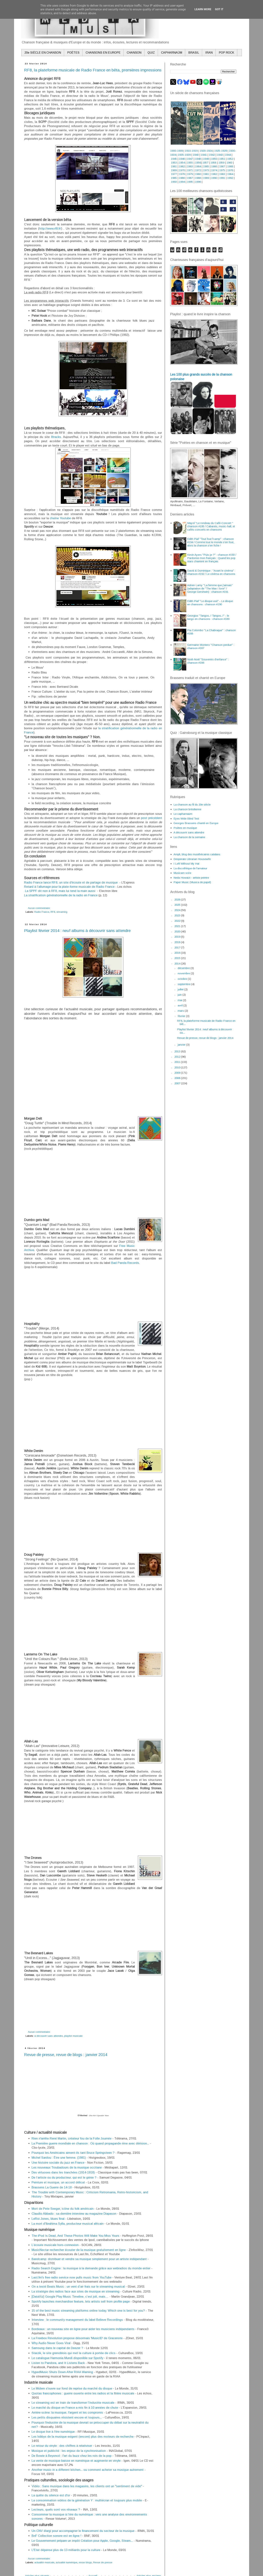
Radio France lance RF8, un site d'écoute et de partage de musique (71, 882)
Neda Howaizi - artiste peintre (191, 877)
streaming (61, 912)
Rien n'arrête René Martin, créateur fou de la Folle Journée (71, 2138)
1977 (174, 174)
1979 (190, 174)
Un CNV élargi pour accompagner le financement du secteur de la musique (83, 2530)
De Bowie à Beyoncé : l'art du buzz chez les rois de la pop (71, 2455)
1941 (204, 154)
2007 (177, 1083)
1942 (212, 154)
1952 (230, 158)
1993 (174, 181)
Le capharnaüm (183, 813)
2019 (177, 936)
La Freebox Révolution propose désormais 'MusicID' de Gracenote (77, 2338)
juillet (181, 989)
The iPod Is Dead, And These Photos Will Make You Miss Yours (75, 2235)
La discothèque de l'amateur (190, 868)
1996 (198, 181)
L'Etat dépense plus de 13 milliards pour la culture (66, 2550)
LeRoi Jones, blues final (48, 2218)
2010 (177, 1067)
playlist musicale (73, 2036)
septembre (184, 984)
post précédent (151, 818)
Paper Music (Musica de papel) (192, 882)
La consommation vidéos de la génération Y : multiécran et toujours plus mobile (87, 2500)
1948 (198, 158)
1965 (206, 166)
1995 (190, 181)
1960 (229, 162)
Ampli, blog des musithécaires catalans (197, 854)
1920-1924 (206, 150)
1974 (214, 170)
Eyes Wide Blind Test (186, 818)
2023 (177, 915)
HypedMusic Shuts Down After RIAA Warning (62, 2372)
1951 (222, 158)
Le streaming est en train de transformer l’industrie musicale (73, 2402)
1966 (214, 166)
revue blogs (85, 2562)
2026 (177, 899)
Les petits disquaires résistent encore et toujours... (67, 2417)
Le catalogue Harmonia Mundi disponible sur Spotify (67, 2358)
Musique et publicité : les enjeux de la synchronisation (69, 2450)
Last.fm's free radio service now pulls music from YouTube (71, 2277)
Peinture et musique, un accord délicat (58, 2182)
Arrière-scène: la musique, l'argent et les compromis (67, 2412)
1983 (222, 174)
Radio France (41, 912)
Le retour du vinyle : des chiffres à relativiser (62, 2445)
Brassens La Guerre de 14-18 (52, 2187)
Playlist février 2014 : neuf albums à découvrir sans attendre (77, 930)
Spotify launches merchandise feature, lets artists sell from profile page (81, 2301)
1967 (222, 166)
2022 (177, 920)
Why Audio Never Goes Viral (51, 2343)
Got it (219, 9)
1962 (182, 166)
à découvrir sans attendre (48, 2036)
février (182, 1016)
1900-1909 (176, 150)
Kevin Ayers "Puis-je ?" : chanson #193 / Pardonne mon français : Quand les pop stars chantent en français (211, 558)
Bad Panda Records (125, 1262)
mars (181, 1010)
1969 (174, 170)
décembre (184, 968)
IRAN (209, 52)
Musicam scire (182, 872)
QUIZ (151, 52)
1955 (190, 162)
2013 (177, 1051)
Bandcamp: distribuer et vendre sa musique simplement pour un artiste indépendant (89, 2259)
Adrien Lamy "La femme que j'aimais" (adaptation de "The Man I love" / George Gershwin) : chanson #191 (210, 588)
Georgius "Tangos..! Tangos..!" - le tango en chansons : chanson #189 (208, 617)
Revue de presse (102, 2562)
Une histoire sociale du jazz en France (58, 2162)
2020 (177, 931)
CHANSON (134, 52)
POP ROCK (226, 52)
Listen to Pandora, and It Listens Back (58, 2363)
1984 (230, 174)
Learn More (203, 9)
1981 (206, 174)
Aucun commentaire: (39, 908)
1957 (205, 162)
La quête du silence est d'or (51, 2495)
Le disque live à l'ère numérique (53, 2431)
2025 (177, 904)
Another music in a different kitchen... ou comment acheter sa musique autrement (88, 2469)
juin (180, 994)
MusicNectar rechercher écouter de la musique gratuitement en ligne (79, 2249)
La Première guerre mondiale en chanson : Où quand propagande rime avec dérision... (90, 2143)
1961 (174, 166)
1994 (182, 181)
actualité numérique (66, 2562)
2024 (177, 910)
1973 (206, 170)
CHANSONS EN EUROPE (103, 52)
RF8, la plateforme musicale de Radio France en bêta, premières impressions (92, 70)
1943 (220, 154)
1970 (182, 170)
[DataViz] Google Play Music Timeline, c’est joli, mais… (70, 2296)
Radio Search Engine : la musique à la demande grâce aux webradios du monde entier (91, 2268)
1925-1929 (220, 150)
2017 (177, 947)
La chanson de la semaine (189, 837)
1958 (213, 162)
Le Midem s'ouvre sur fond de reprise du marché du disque (72, 2388)
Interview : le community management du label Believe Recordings (78, 2319)
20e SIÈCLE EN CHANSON (42, 52)
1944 (228, 154)
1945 (174, 158)
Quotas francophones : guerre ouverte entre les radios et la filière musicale (83, 2393)
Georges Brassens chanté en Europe (196, 823)
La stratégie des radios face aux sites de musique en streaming (75, 2291)
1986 (182, 177)
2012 (177, 1056)
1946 (182, 158)
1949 (206, 158)
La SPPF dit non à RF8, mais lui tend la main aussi (60, 890)
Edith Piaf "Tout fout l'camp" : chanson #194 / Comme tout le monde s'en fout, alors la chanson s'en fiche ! (210, 542)
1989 (206, 177)
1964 (198, 166)
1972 (198, 170)
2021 (177, 926)
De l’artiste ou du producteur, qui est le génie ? (64, 2177)
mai (180, 1000)
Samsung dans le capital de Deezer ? (57, 2348)
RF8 (53, 912)
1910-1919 (191, 150)
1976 (230, 170)
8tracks (56, 436)
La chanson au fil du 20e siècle (192, 804)
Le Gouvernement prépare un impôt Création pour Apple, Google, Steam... (82, 2540)
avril (180, 1005)
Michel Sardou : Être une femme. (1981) (59, 2157)
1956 (198, 162)
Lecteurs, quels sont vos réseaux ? (56, 2509)
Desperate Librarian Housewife (192, 859)
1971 (190, 170)
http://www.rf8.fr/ (50, 228)
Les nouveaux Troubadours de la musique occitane (67, 2167)
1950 (214, 158)
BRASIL (193, 52)
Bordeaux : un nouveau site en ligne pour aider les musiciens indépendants (83, 2329)
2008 (177, 1078)
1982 (214, 174)
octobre (183, 978)
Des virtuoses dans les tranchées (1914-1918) (63, 2172)
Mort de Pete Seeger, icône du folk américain (63, 2208)
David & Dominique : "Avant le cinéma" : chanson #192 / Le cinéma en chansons (211, 572)
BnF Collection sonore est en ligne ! (56, 2535)
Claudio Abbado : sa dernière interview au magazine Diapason (74, 2213)
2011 (177, 1061)
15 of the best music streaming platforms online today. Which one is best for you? (88, 2310)
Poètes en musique (185, 827)
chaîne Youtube (60, 518)
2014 (177, 963)
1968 (230, 166)
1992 (230, 177)
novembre (184, 973)
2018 (177, 942)
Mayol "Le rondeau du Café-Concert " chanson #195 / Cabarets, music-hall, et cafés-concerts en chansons (211, 526)
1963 (190, 166)
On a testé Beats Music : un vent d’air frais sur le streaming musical (78, 2286)
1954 (182, 162)
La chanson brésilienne (187, 809)
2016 (177, 952)
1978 (182, 174)
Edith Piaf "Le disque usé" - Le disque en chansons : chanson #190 (210, 602)
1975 (222, 170)
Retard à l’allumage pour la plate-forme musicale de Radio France (69, 886)
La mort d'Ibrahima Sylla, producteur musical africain (68, 2223)
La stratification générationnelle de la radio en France (61, 895)
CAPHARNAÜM (171, 52)
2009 (177, 1072)
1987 (190, 177)
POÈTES (73, 52)
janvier (182, 1044)
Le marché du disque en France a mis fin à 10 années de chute (75, 2407)
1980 (198, 174)
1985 (174, 177)
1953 (174, 162)
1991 (222, 177)
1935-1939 (184, 154)
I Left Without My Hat (186, 863)
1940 (196, 154)
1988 (198, 177)
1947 (190, 158)
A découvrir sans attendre (189, 832)
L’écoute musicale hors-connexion (55, 2245)
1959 (221, 162)
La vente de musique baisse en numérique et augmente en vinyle (76, 2460)
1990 (214, 177)
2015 (177, 958)
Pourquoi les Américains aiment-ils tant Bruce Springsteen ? (73, 2152)
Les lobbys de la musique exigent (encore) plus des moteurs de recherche (83, 2436)
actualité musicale (44, 2562)
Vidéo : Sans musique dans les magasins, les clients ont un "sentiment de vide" (87, 2486)
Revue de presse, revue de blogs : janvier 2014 (65, 2054)
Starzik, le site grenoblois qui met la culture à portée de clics (73, 2353)
